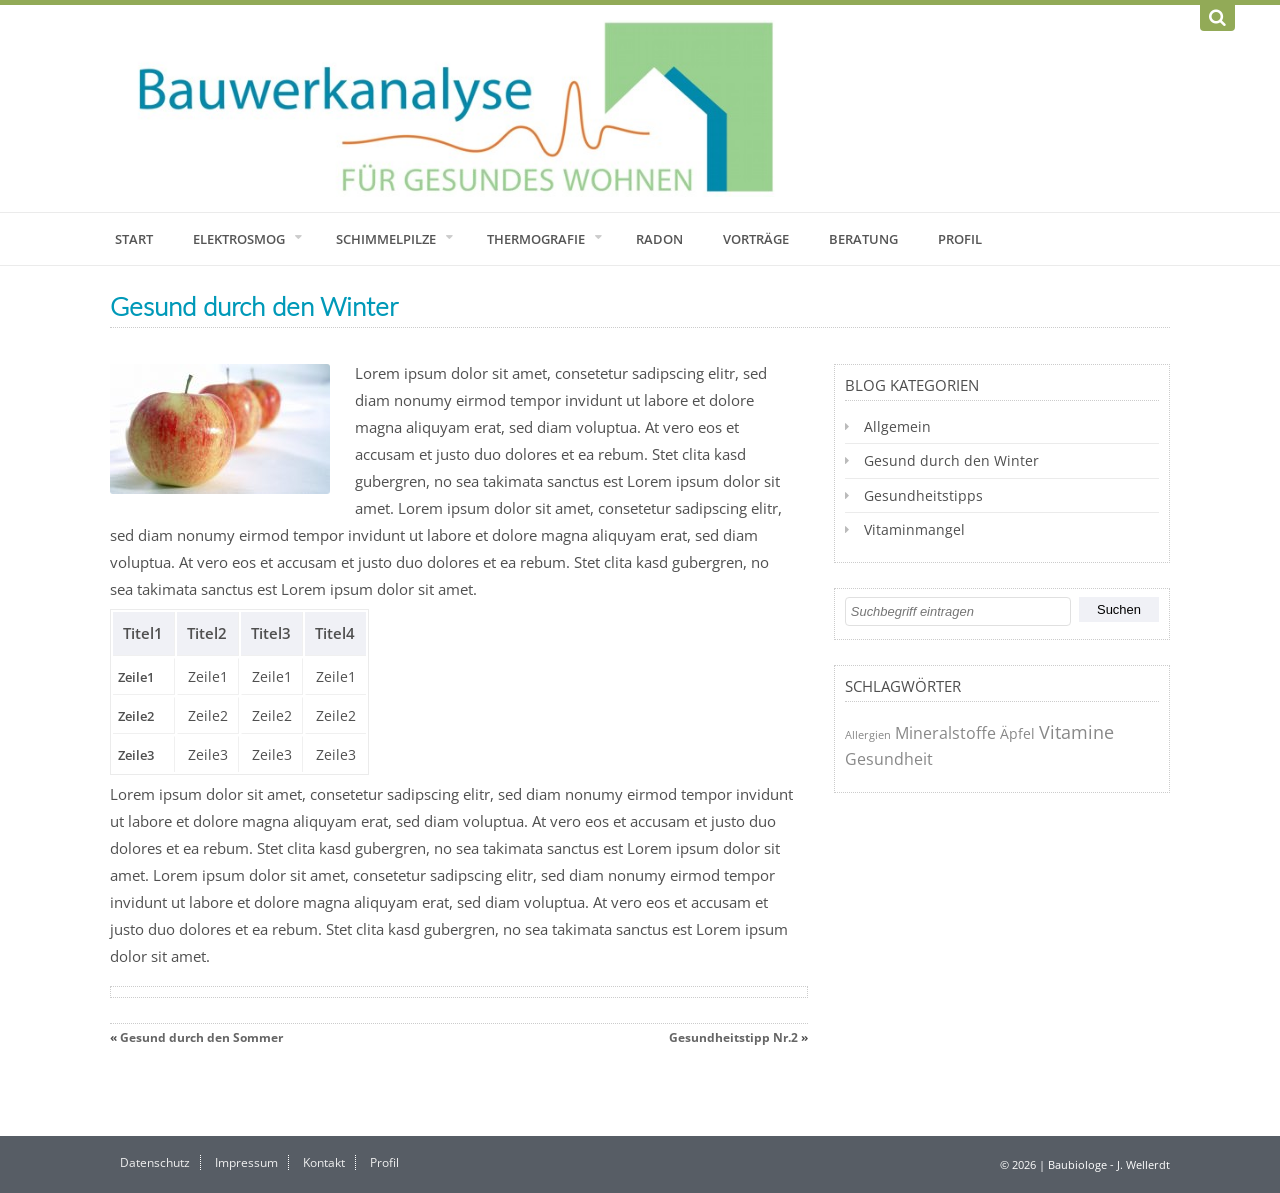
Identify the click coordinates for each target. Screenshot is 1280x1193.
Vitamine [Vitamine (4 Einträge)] (1076, 732)
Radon (659, 239)
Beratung (863, 239)
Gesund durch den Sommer (201, 1037)
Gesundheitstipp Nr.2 (733, 1037)
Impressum (246, 1162)
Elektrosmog (239, 239)
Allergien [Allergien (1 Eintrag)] (868, 734)
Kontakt (324, 1162)
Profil (960, 239)
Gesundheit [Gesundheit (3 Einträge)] (889, 759)
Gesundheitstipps (923, 495)
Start (134, 239)
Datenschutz (155, 1162)
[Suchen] (1217, 18)
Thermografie (536, 239)
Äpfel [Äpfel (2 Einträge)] (1017, 733)
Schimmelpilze (386, 239)
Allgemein (897, 426)
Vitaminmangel (914, 529)
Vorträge (756, 239)
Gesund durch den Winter (951, 460)
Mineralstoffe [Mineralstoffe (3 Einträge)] (945, 733)
